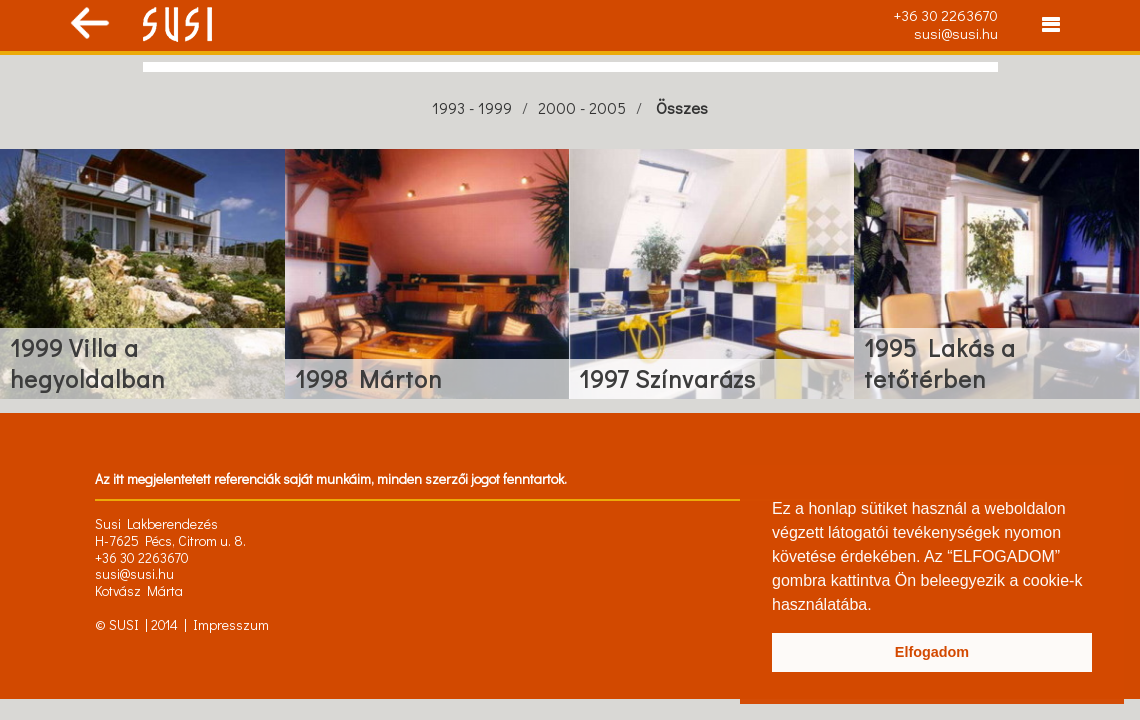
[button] (879, 606)
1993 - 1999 (472, 107)
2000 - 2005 (582, 107)
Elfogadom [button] (932, 652)
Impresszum (231, 624)
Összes (682, 107)
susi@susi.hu (956, 33)
